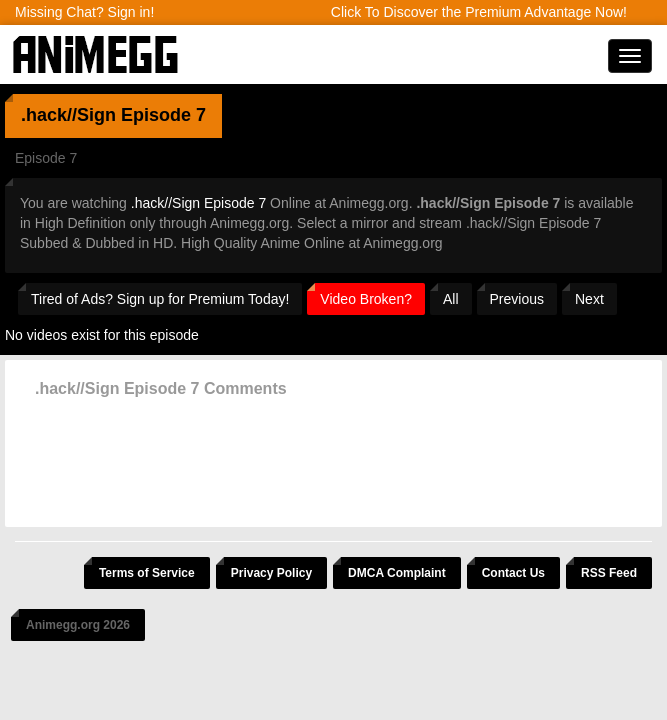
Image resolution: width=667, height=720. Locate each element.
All (451, 299)
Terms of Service (147, 573)
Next (589, 299)
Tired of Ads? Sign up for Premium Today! (160, 299)
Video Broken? (366, 299)
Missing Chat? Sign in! (84, 12)
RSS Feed (609, 573)
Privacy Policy (271, 573)
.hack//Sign (68, 115)
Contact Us (513, 573)
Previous (517, 299)
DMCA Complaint (397, 573)
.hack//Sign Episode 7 (198, 203)
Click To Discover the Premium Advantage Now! (479, 12)
